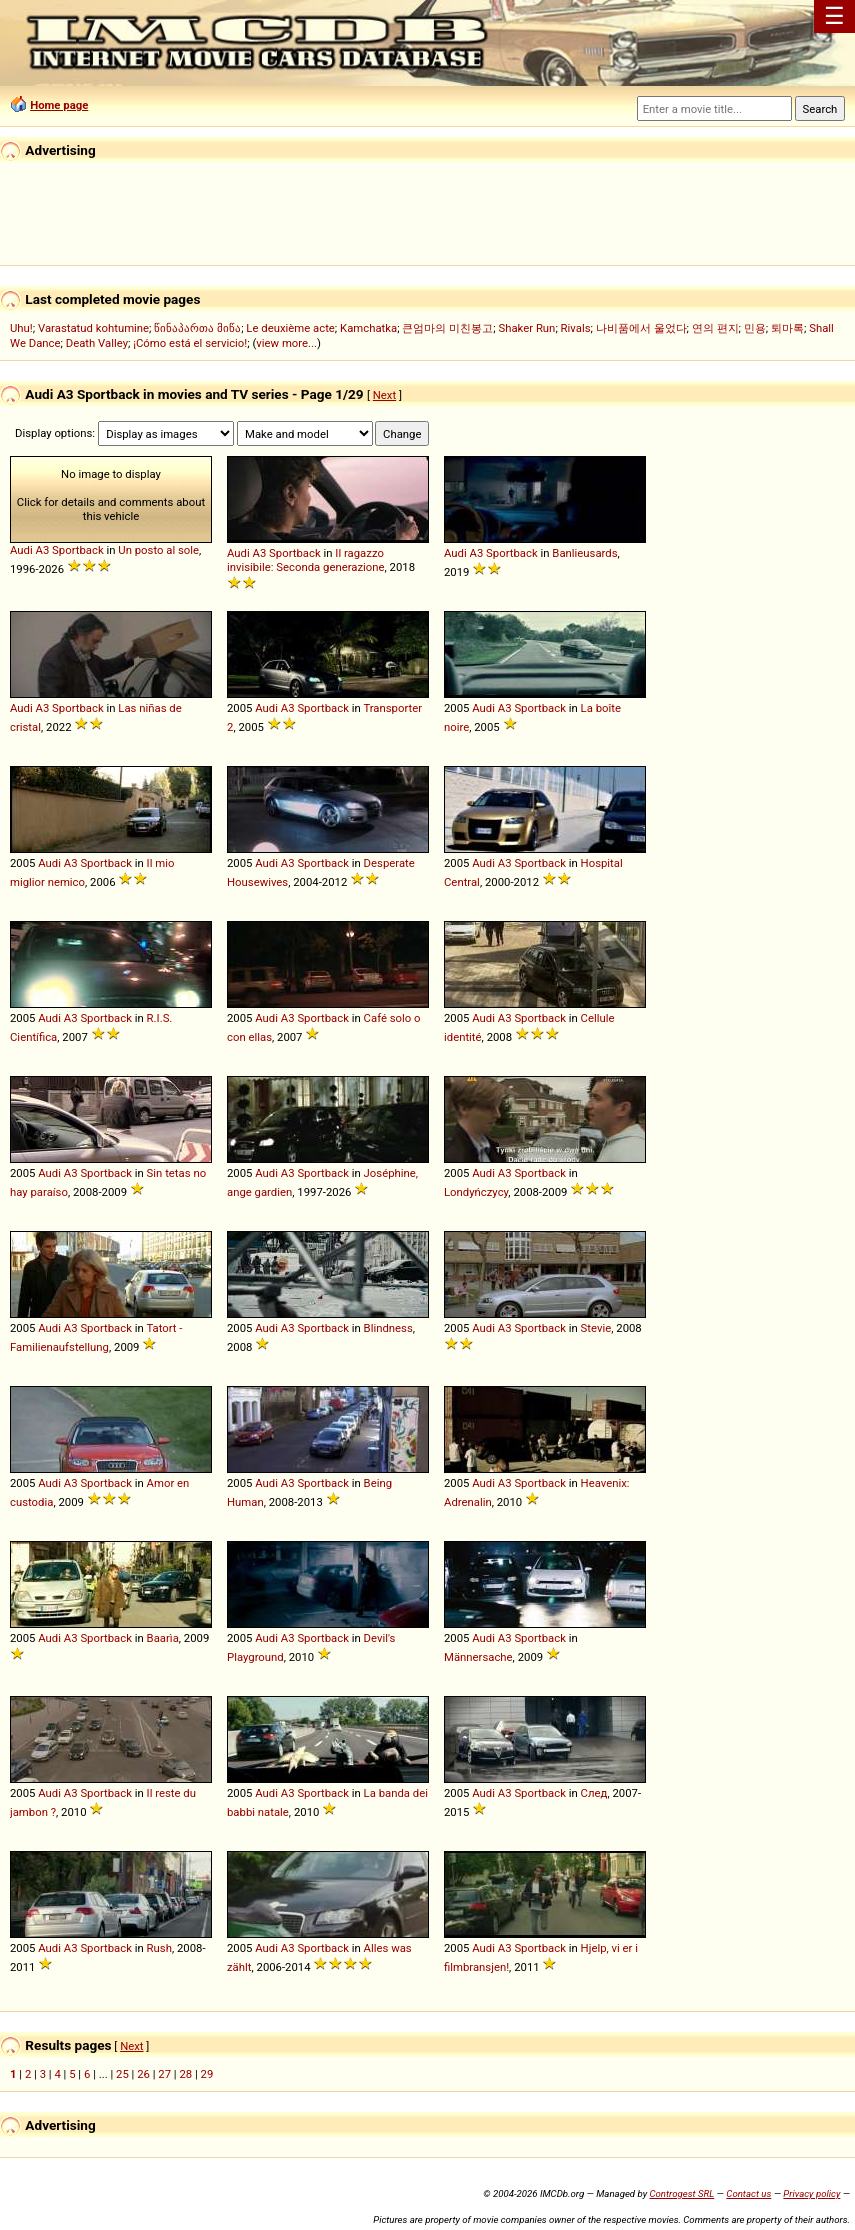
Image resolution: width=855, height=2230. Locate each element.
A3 (43, 550)
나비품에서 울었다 (641, 328)
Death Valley (97, 343)
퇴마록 (787, 328)
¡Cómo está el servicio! (190, 343)
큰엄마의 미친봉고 (447, 328)
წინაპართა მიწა (197, 328)
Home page (59, 105)
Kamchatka (368, 328)
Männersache (478, 1657)
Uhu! (21, 328)
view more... (286, 343)
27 (164, 2074)
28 (185, 2074)
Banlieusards (584, 553)
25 (122, 2074)
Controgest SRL (681, 2193)
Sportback (78, 550)
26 (143, 2074)
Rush (159, 1948)
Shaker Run (526, 328)
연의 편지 (715, 328)
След (594, 1793)
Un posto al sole (158, 550)
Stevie (596, 1328)
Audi (21, 550)
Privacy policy (811, 2193)
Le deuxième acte (290, 328)
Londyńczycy (476, 1192)
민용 (755, 328)
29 (207, 2074)
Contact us (748, 2193)
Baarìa (163, 1638)
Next (384, 395)
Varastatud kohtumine (93, 328)
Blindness (388, 1328)
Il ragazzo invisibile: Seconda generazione (306, 560)
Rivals (576, 328)
